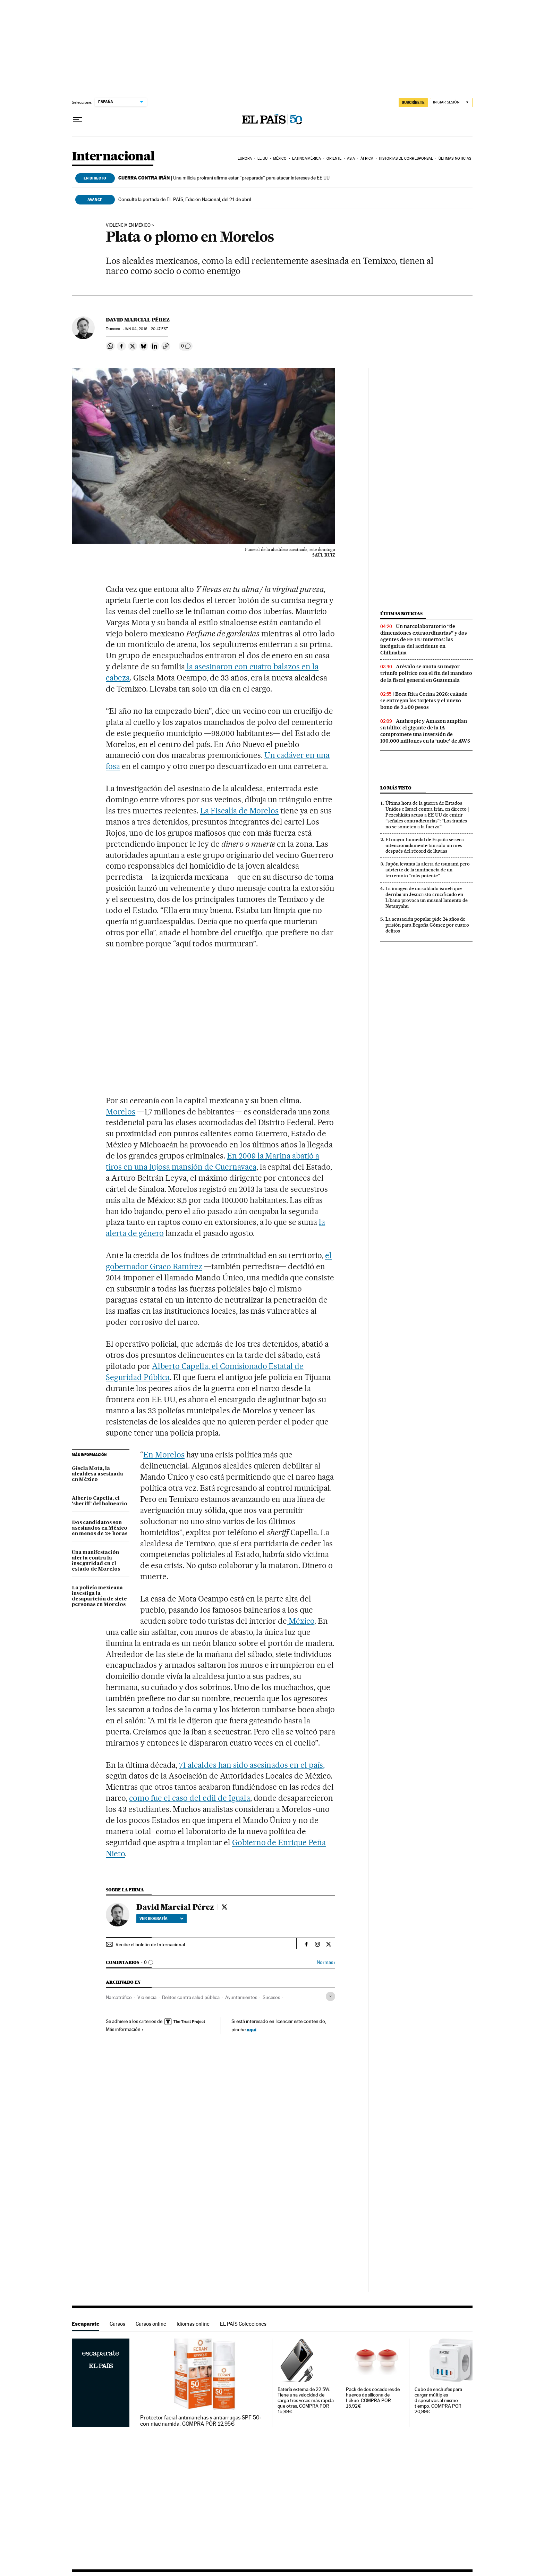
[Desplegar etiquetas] (330, 1996)
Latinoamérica (306, 158)
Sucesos (271, 1997)
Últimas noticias (455, 158)
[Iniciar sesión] (451, 102)
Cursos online (151, 2324)
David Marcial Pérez (138, 320)
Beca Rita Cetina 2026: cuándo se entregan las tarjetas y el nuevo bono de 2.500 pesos (424, 700)
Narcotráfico (119, 1997)
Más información (125, 2029)
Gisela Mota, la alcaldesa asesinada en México (97, 1474)
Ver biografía (161, 1918)
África (367, 158)
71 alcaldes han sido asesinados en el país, (252, 1765)
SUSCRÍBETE (413, 102)
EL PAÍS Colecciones (243, 2324)
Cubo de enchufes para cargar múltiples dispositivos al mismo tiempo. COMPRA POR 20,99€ (438, 2400)
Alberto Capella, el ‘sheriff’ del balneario (99, 1501)
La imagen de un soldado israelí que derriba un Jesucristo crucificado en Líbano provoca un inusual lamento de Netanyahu (426, 897)
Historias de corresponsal (406, 158)
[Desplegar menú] (77, 119)
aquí (251, 2029)
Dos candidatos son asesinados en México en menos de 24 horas (99, 1528)
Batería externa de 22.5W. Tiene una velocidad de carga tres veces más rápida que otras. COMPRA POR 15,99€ (306, 2400)
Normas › (326, 1962)
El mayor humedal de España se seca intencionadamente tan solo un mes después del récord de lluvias (424, 845)
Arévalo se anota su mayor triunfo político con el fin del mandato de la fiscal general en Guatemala (426, 673)
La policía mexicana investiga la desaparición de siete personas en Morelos (99, 1596)
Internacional (113, 157)
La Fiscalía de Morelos (239, 811)
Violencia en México (128, 225)
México (280, 158)
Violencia (146, 1997)
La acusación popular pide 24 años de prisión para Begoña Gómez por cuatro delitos (427, 925)
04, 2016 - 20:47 (146, 329)
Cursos (117, 2324)
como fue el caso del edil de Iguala (189, 1798)
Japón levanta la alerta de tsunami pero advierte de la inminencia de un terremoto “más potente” (427, 869)
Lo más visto (395, 788)
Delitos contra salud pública (191, 1997)
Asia (351, 158)
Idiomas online (193, 2324)
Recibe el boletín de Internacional (150, 1944)
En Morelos (164, 1455)
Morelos (120, 1111)
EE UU (262, 158)
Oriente (334, 158)
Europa (245, 158)
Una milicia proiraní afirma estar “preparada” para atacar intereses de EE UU (224, 178)
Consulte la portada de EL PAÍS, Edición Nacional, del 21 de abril (184, 199)
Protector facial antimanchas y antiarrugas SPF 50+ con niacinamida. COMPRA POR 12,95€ (201, 2421)
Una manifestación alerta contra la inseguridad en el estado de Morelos (96, 1561)
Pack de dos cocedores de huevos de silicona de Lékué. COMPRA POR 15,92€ (373, 2398)
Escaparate (85, 2324)
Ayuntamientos (241, 1997)
